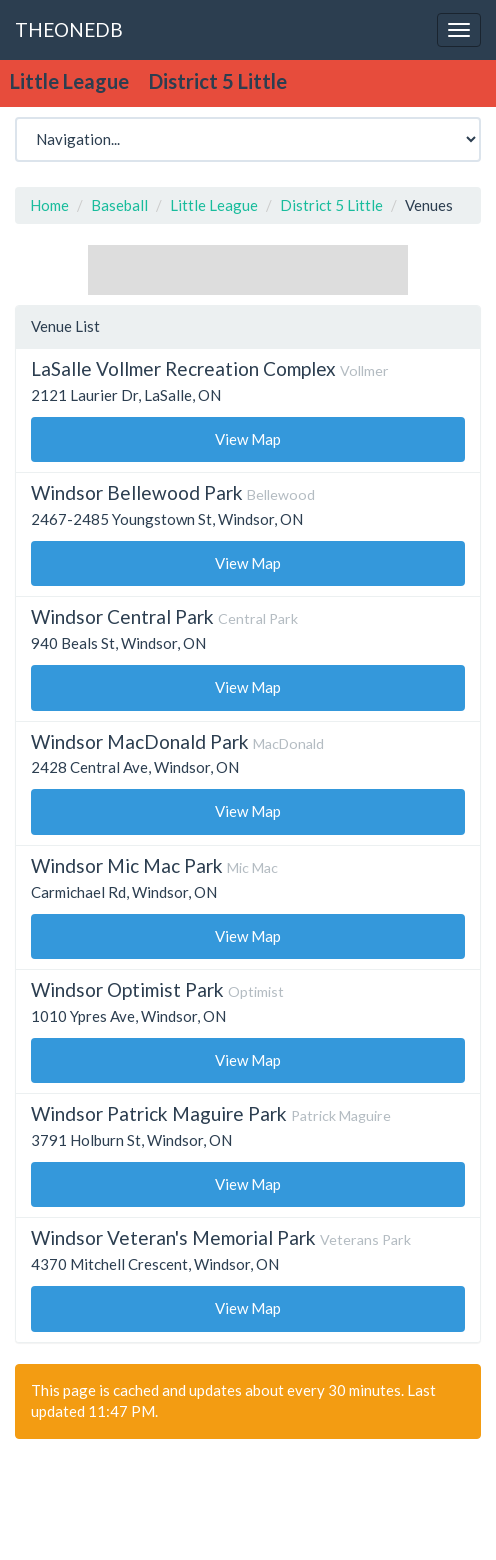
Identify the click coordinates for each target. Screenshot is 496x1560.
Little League (214, 205)
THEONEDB (69, 29)
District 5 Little (331, 205)
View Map (248, 439)
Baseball (119, 205)
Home (49, 205)
